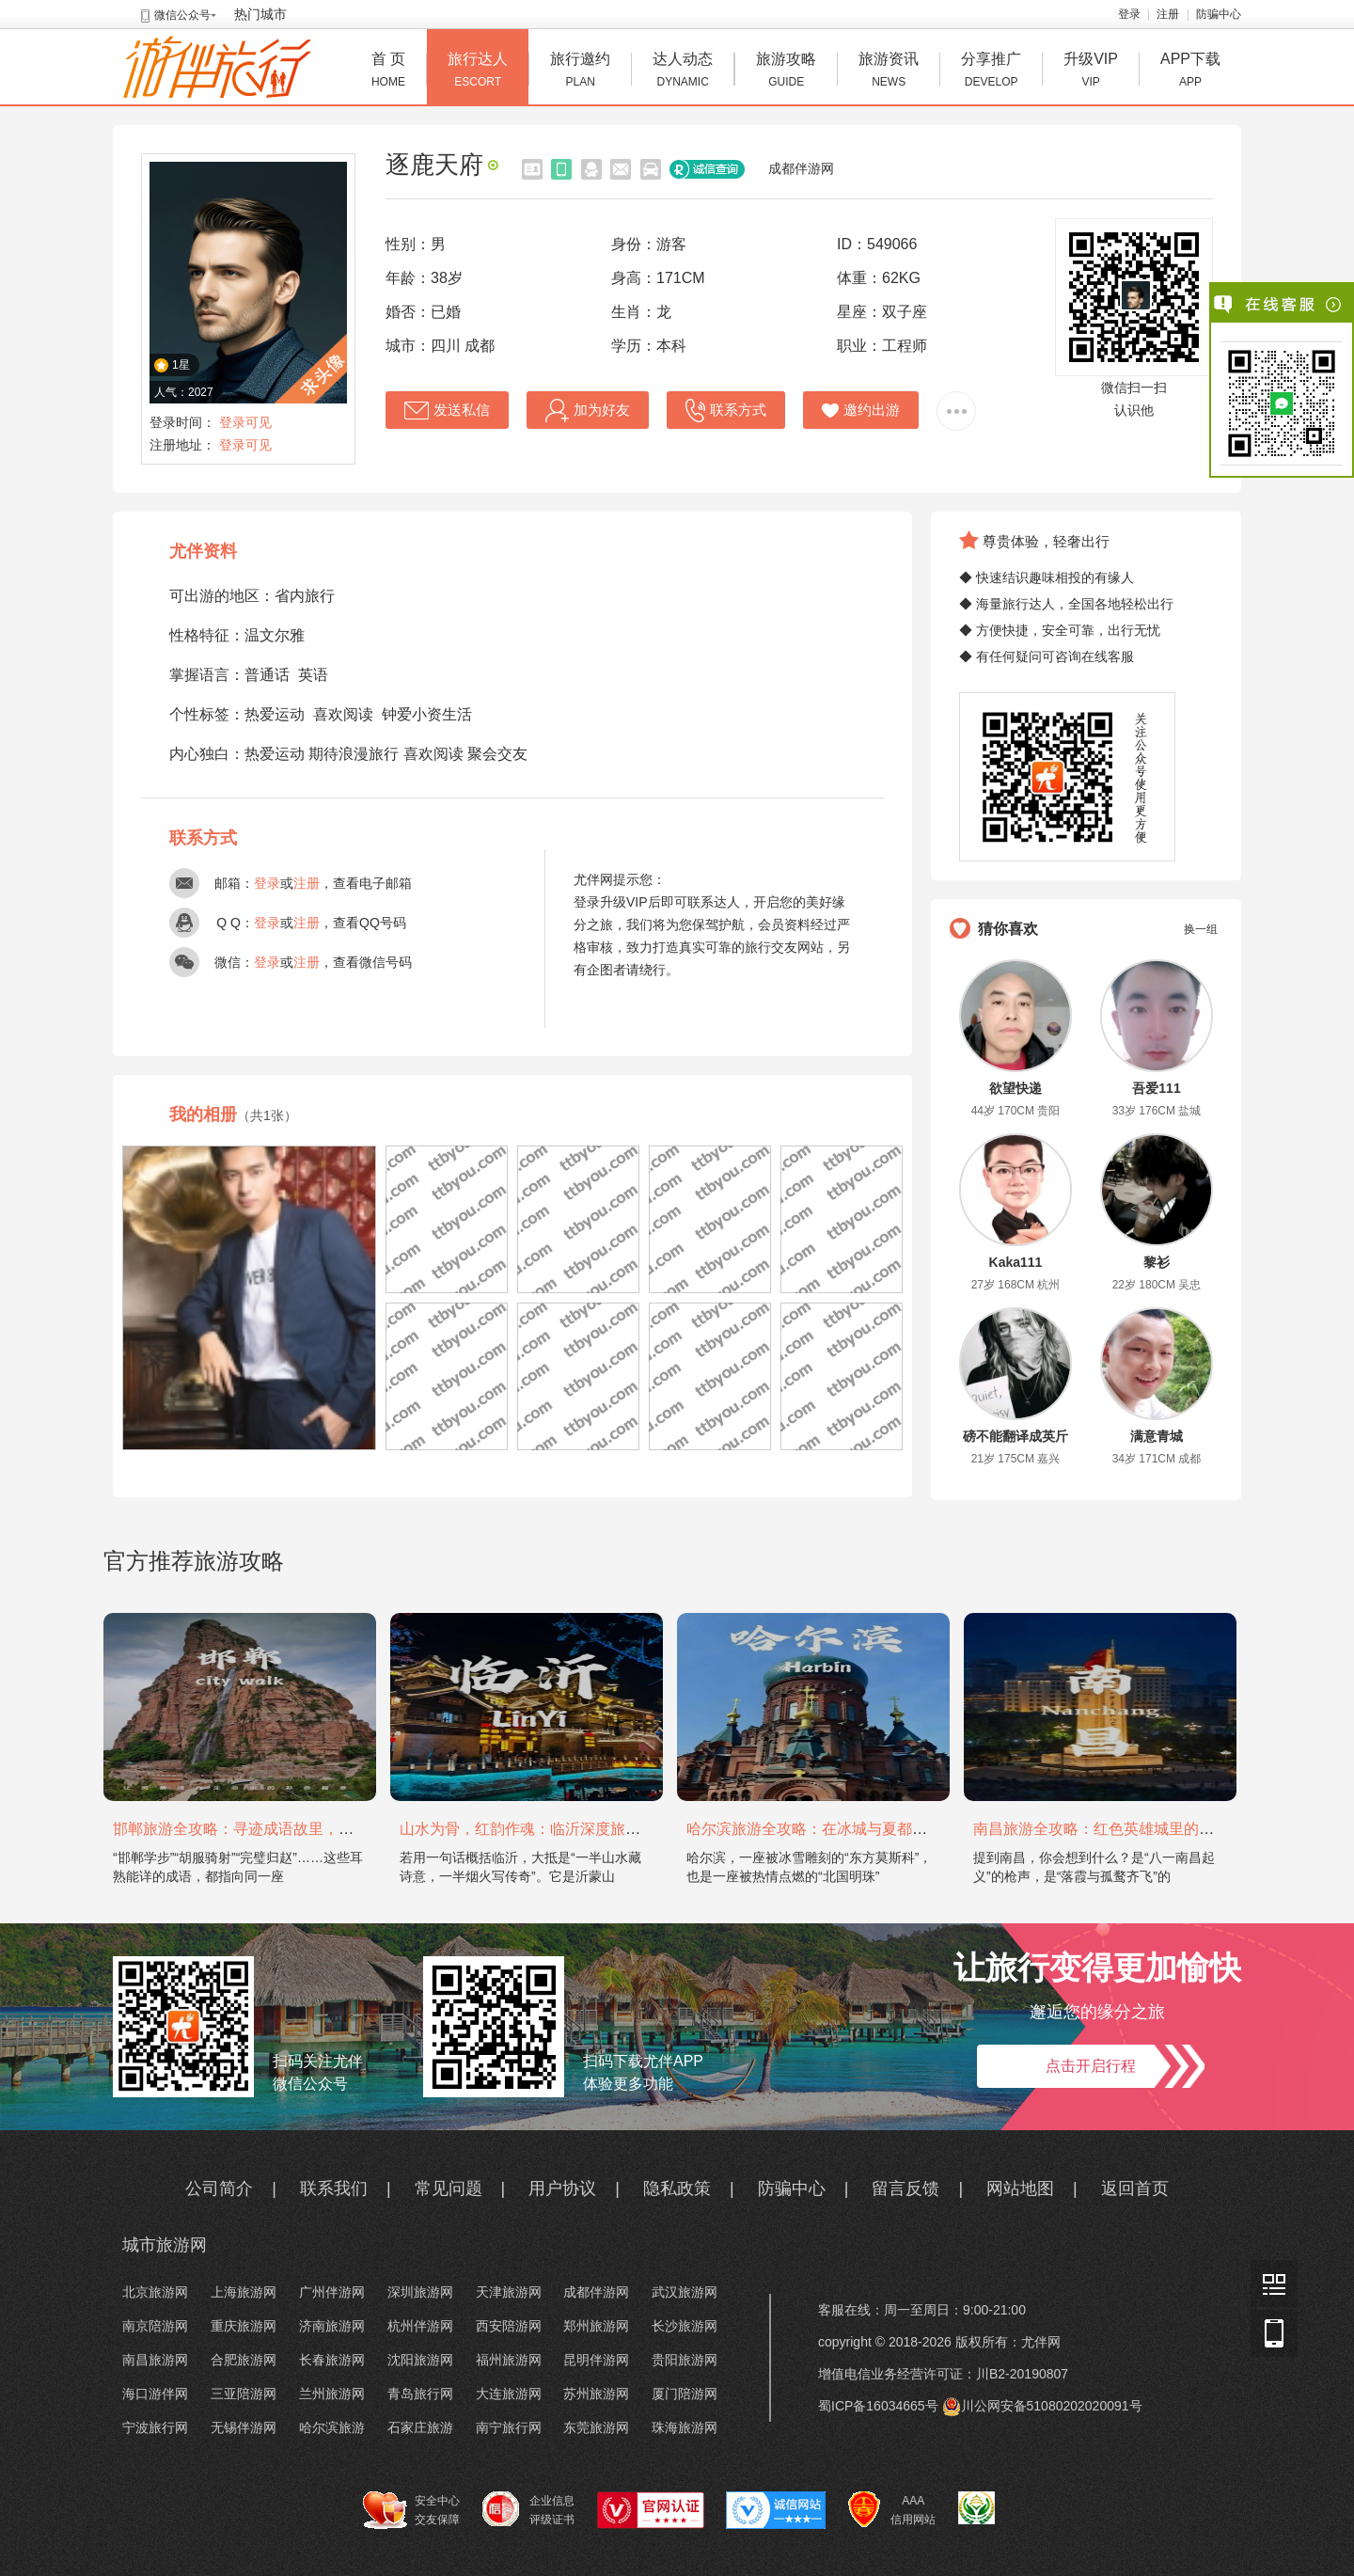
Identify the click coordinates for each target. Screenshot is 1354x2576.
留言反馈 (905, 2188)
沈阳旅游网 (420, 2359)
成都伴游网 (801, 168)
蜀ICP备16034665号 (878, 2405)
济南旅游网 (332, 2325)
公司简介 (219, 2188)
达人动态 (683, 72)
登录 (1129, 14)
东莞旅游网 (596, 2427)
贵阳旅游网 (684, 2359)
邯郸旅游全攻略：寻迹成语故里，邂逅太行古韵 (271, 1829)
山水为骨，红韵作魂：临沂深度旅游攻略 (535, 1829)
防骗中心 (1218, 14)
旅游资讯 (888, 72)
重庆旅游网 (243, 2325)
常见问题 (448, 2188)
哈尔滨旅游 (332, 2427)
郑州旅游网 (596, 2325)
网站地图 (1020, 2188)
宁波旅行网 (155, 2427)
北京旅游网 (155, 2291)
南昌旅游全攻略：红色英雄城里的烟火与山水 (1123, 1829)
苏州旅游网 (596, 2393)
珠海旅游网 (684, 2427)
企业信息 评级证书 (528, 2509)
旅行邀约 (580, 72)
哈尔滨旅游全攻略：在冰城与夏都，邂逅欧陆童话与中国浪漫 (889, 1829)
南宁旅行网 (509, 2427)
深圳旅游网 (420, 2291)
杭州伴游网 (420, 2325)
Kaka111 (1016, 1262)
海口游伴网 (155, 2393)
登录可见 (245, 422)
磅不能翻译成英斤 (1015, 1436)
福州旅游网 (509, 2359)
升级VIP (1090, 72)
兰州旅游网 (332, 2393)
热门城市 (260, 14)
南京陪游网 (155, 2325)
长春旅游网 (332, 2359)
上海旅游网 (243, 2291)
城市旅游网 (164, 2245)
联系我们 (334, 2188)
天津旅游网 (509, 2291)
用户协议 (562, 2188)
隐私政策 (677, 2188)
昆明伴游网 (596, 2359)
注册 (1168, 14)
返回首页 (1135, 2188)
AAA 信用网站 (892, 2510)
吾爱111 (1156, 1088)
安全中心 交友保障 (411, 2510)
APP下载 (1190, 72)
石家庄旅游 (420, 2427)
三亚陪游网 (243, 2393)
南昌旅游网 (155, 2359)
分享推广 (991, 72)
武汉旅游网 (684, 2291)
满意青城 (1156, 1436)
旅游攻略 (786, 72)
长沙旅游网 (684, 2325)
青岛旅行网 (420, 2393)
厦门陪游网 (684, 2393)
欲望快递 (1015, 1088)
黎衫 (1156, 1262)
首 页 (388, 72)
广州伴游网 (332, 2291)
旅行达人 (478, 72)
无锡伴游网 (243, 2427)
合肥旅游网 (243, 2359)
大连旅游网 (509, 2393)
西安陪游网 (509, 2325)
